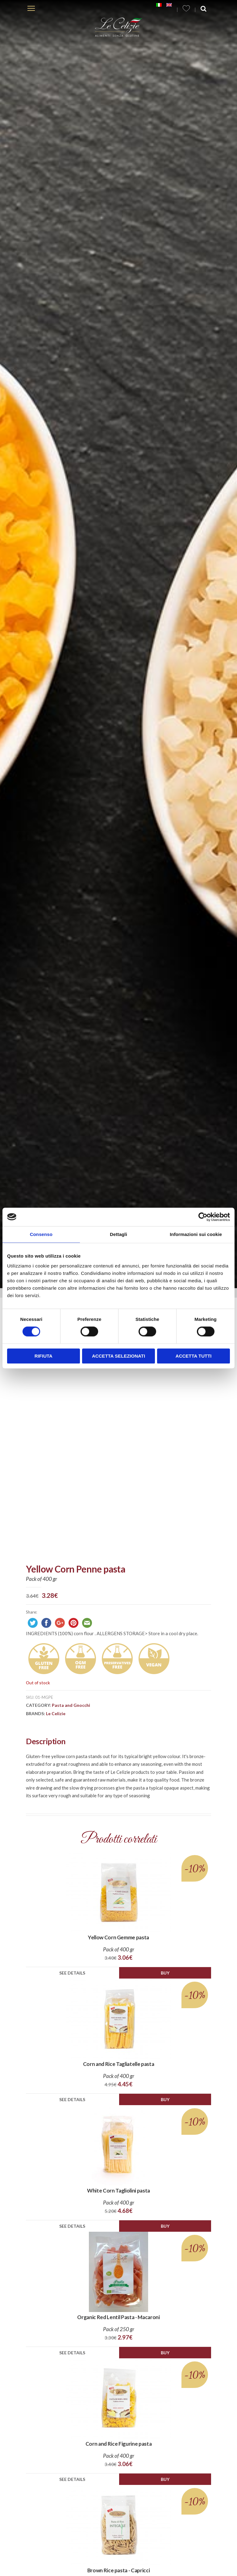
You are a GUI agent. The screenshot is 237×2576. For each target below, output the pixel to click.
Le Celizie (55, 1713)
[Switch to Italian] (159, 5)
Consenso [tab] (41, 1234)
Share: (31, 1612)
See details (72, 1972)
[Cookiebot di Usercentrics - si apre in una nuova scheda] (203, 1216)
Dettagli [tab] (118, 1234)
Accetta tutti (194, 1356)
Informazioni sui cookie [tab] (196, 1234)
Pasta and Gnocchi (71, 1705)
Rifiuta (43, 1356)
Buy (165, 1972)
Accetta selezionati (118, 1356)
